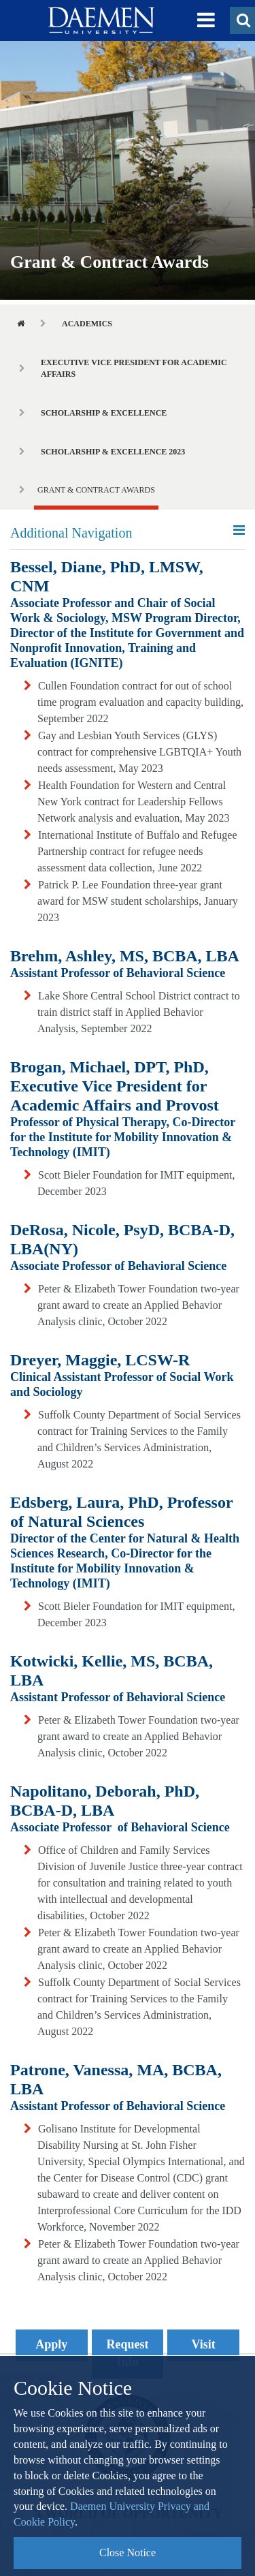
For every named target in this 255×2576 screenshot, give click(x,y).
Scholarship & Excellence (104, 413)
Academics (87, 323)
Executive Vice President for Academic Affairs (134, 368)
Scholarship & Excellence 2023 (113, 451)
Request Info (128, 2353)
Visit (204, 2344)
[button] (206, 20)
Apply (51, 2344)
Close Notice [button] (127, 2552)
